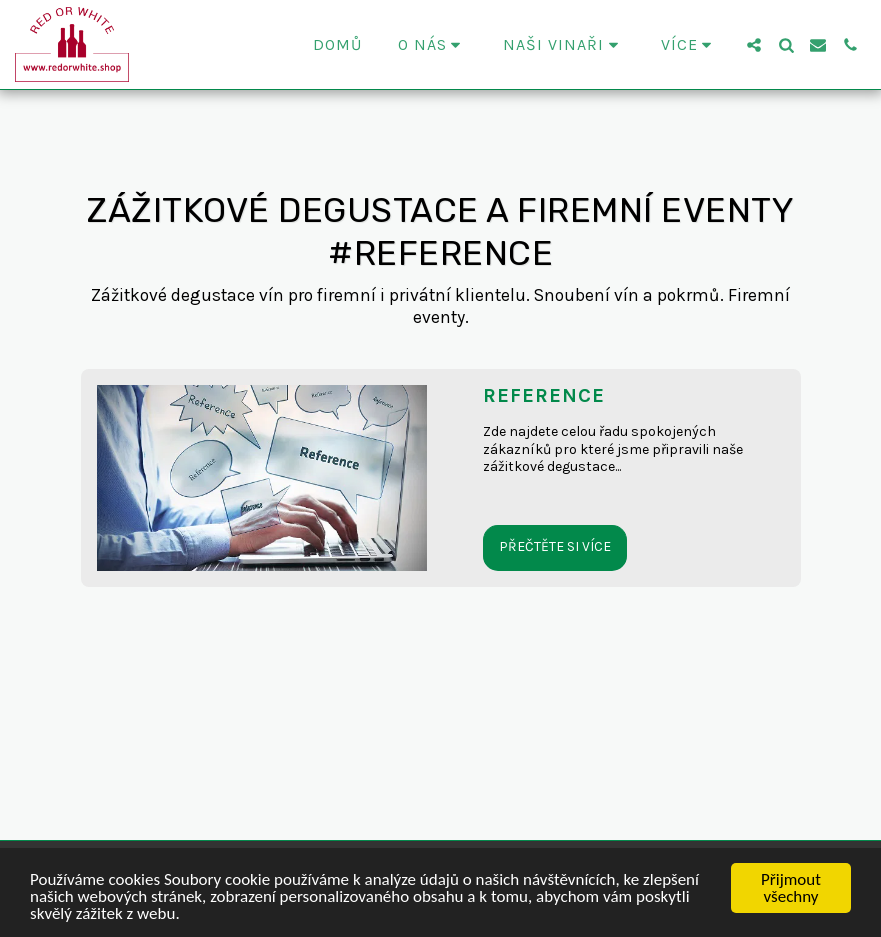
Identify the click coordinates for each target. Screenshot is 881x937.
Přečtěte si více (555, 546)
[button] (433, 45)
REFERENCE (544, 395)
